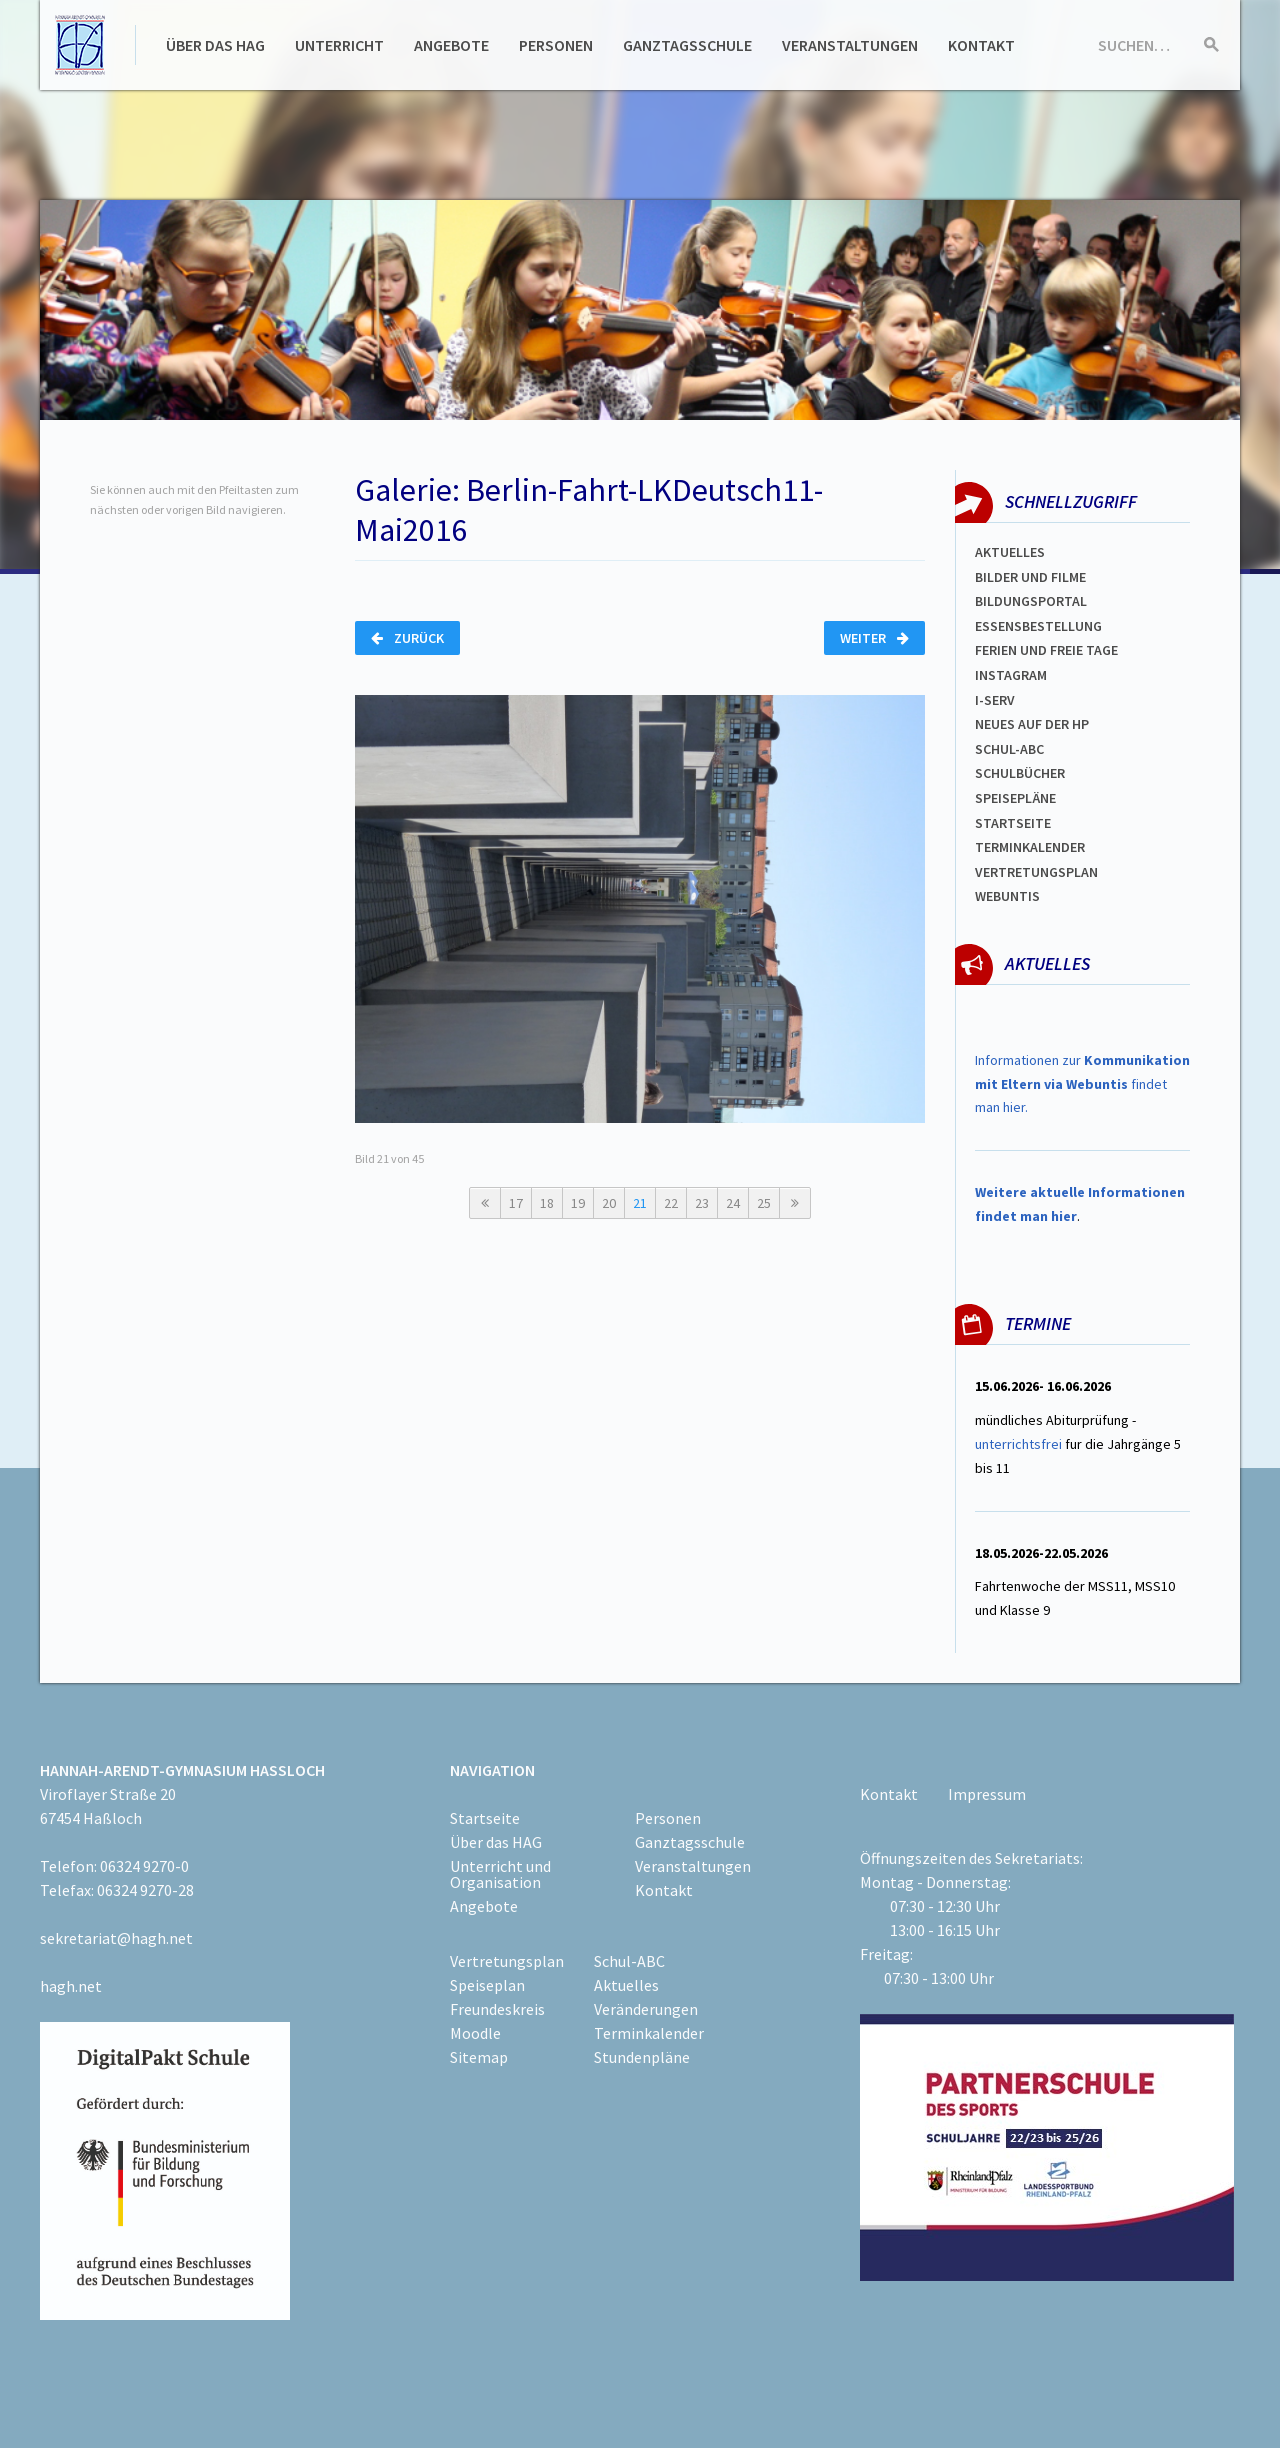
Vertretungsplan (1036, 872)
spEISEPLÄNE (1015, 798)
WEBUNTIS (1007, 896)
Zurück (407, 638)
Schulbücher (1020, 773)
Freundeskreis (497, 2009)
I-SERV (995, 700)
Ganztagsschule (687, 45)
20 (609, 1203)
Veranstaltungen (850, 45)
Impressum (987, 1794)
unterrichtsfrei (1018, 1444)
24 (733, 1203)
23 (702, 1203)
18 (547, 1203)
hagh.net (71, 1986)
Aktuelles (1010, 552)
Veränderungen (646, 2009)
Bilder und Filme (1030, 577)
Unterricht (339, 45)
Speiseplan (487, 1985)
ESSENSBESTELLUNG (1038, 626)
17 (516, 1203)
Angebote (451, 45)
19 (578, 1203)
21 (640, 1203)
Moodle (475, 2033)
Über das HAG (215, 45)
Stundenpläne (642, 2057)
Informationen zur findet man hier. (1082, 1084)
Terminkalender (1030, 847)
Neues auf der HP (1032, 724)
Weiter (874, 638)
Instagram (1011, 675)
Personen (556, 45)
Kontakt (981, 45)
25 (764, 1203)
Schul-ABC (629, 1961)
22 (671, 1203)
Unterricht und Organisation (500, 1874)
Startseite (1013, 823)
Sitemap (479, 2057)
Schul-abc (1009, 749)
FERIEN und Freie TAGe (1046, 650)
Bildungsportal (1031, 601)
